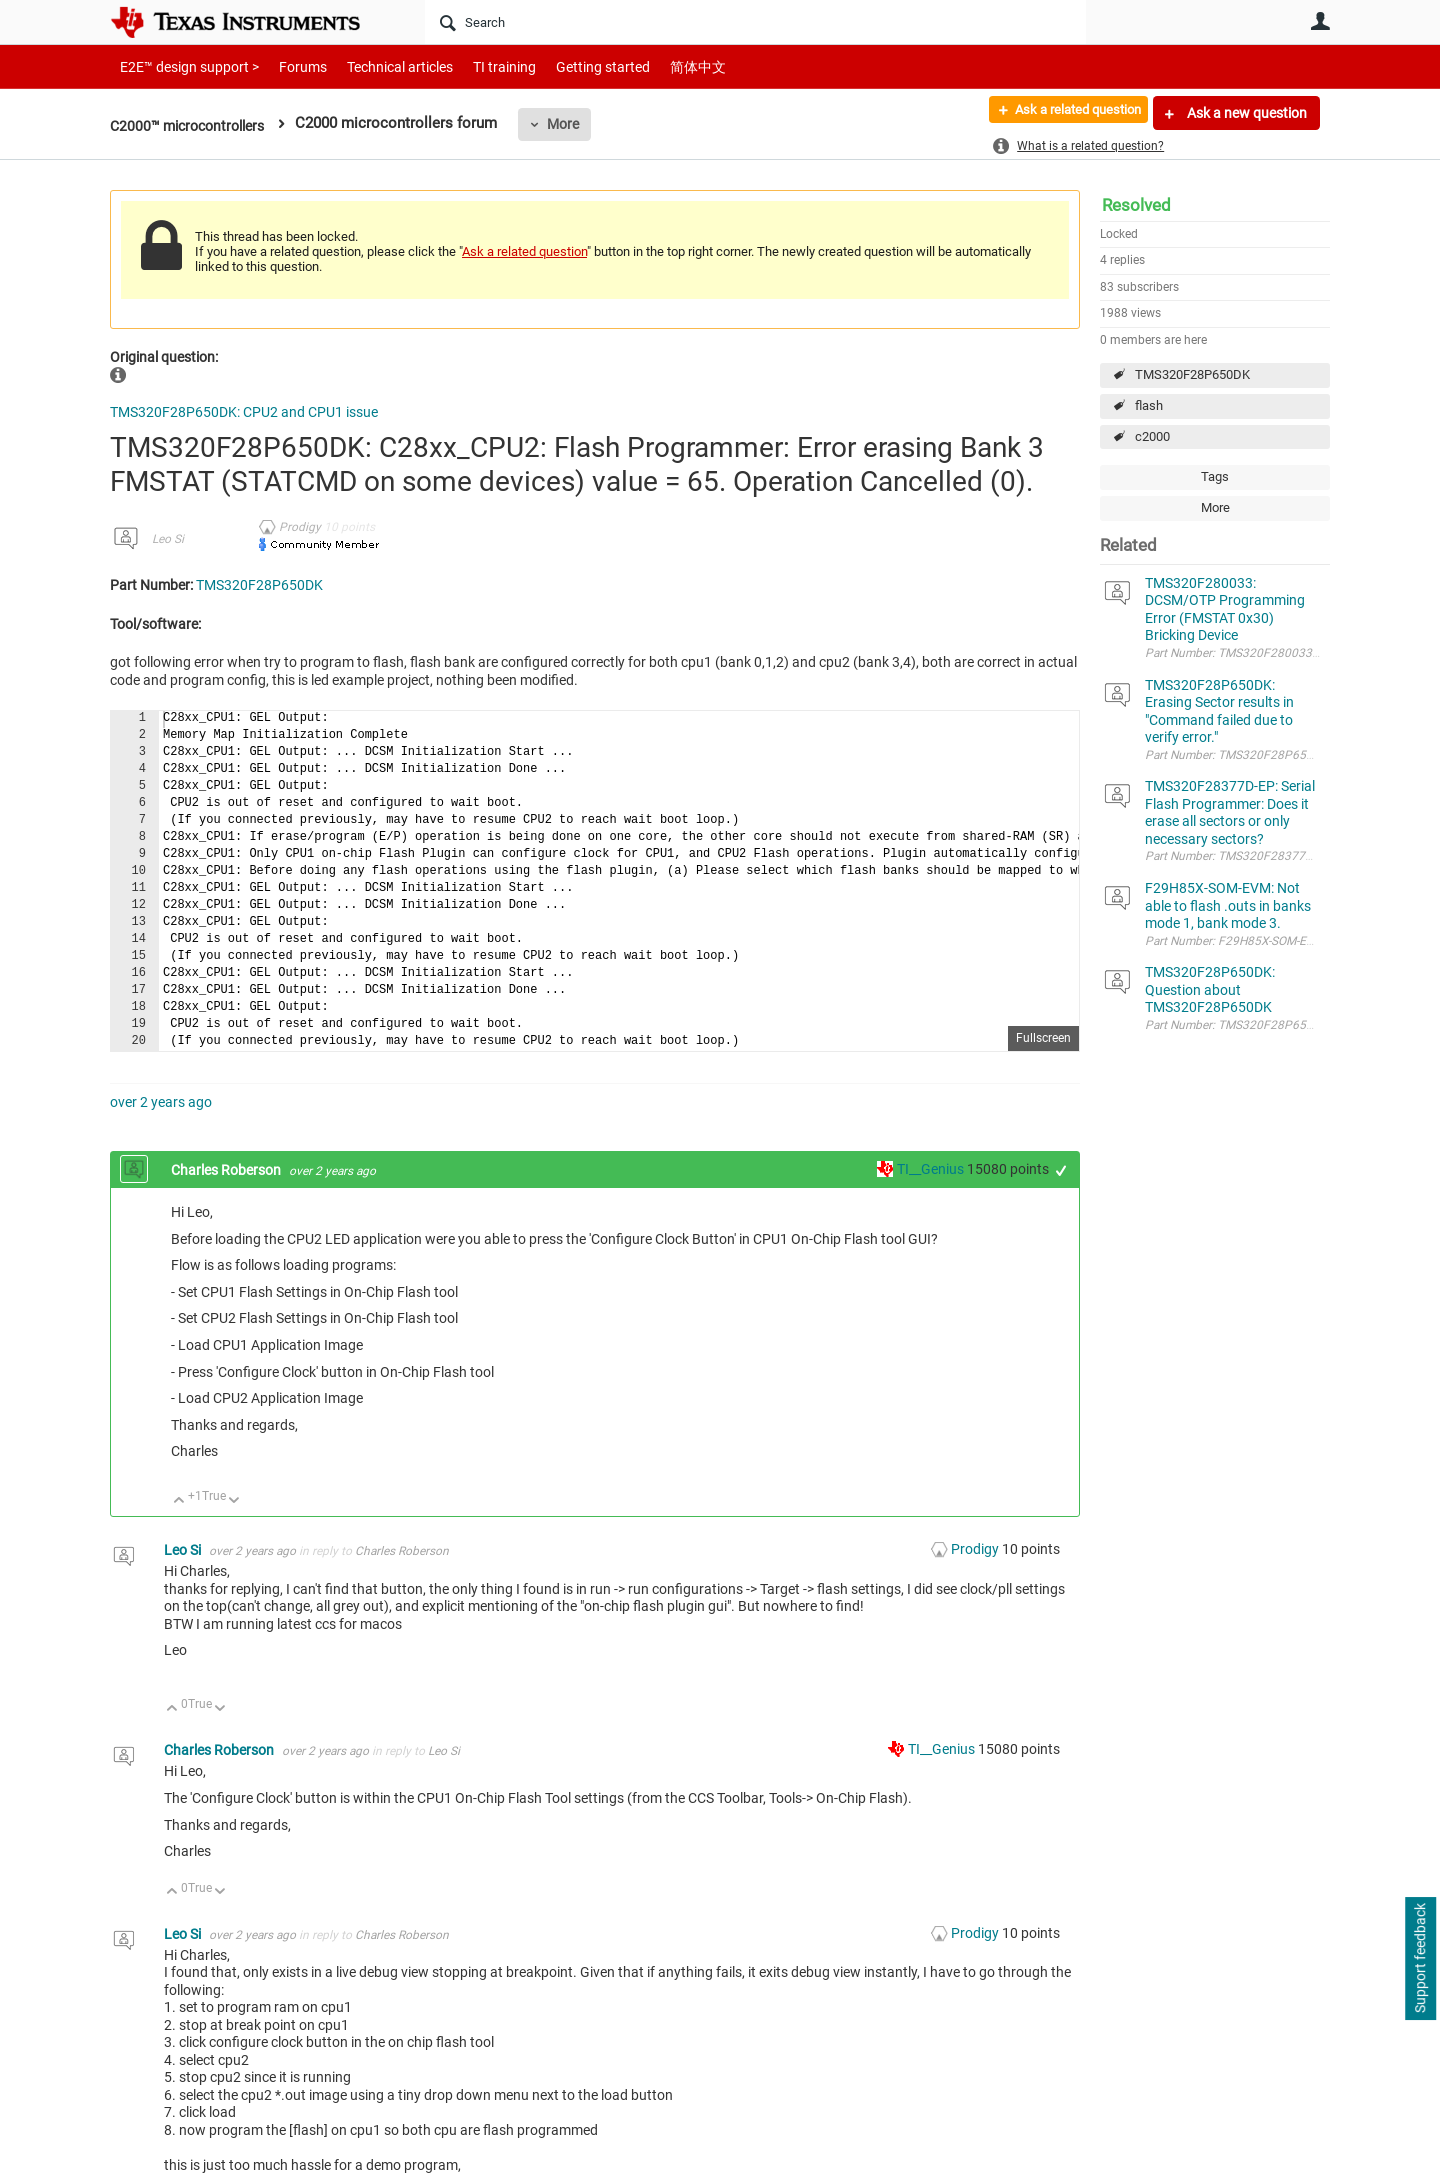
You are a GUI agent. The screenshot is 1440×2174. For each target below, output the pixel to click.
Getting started (568, 66)
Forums (287, 66)
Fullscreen (1043, 1038)
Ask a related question (1066, 113)
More (576, 124)
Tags (1215, 476)
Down (234, 1501)
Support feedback (1420, 1959)
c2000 (1152, 436)
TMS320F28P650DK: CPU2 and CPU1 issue (244, 412)
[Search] (755, 22)
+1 (1061, 1170)
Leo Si (168, 539)
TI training (477, 66)
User (1320, 21)
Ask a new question (1245, 113)
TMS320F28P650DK (1192, 374)
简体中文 (656, 66)
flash (1149, 405)
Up (179, 1501)
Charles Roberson (227, 1170)
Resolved (1136, 205)
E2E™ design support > (183, 66)
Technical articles (379, 66)
